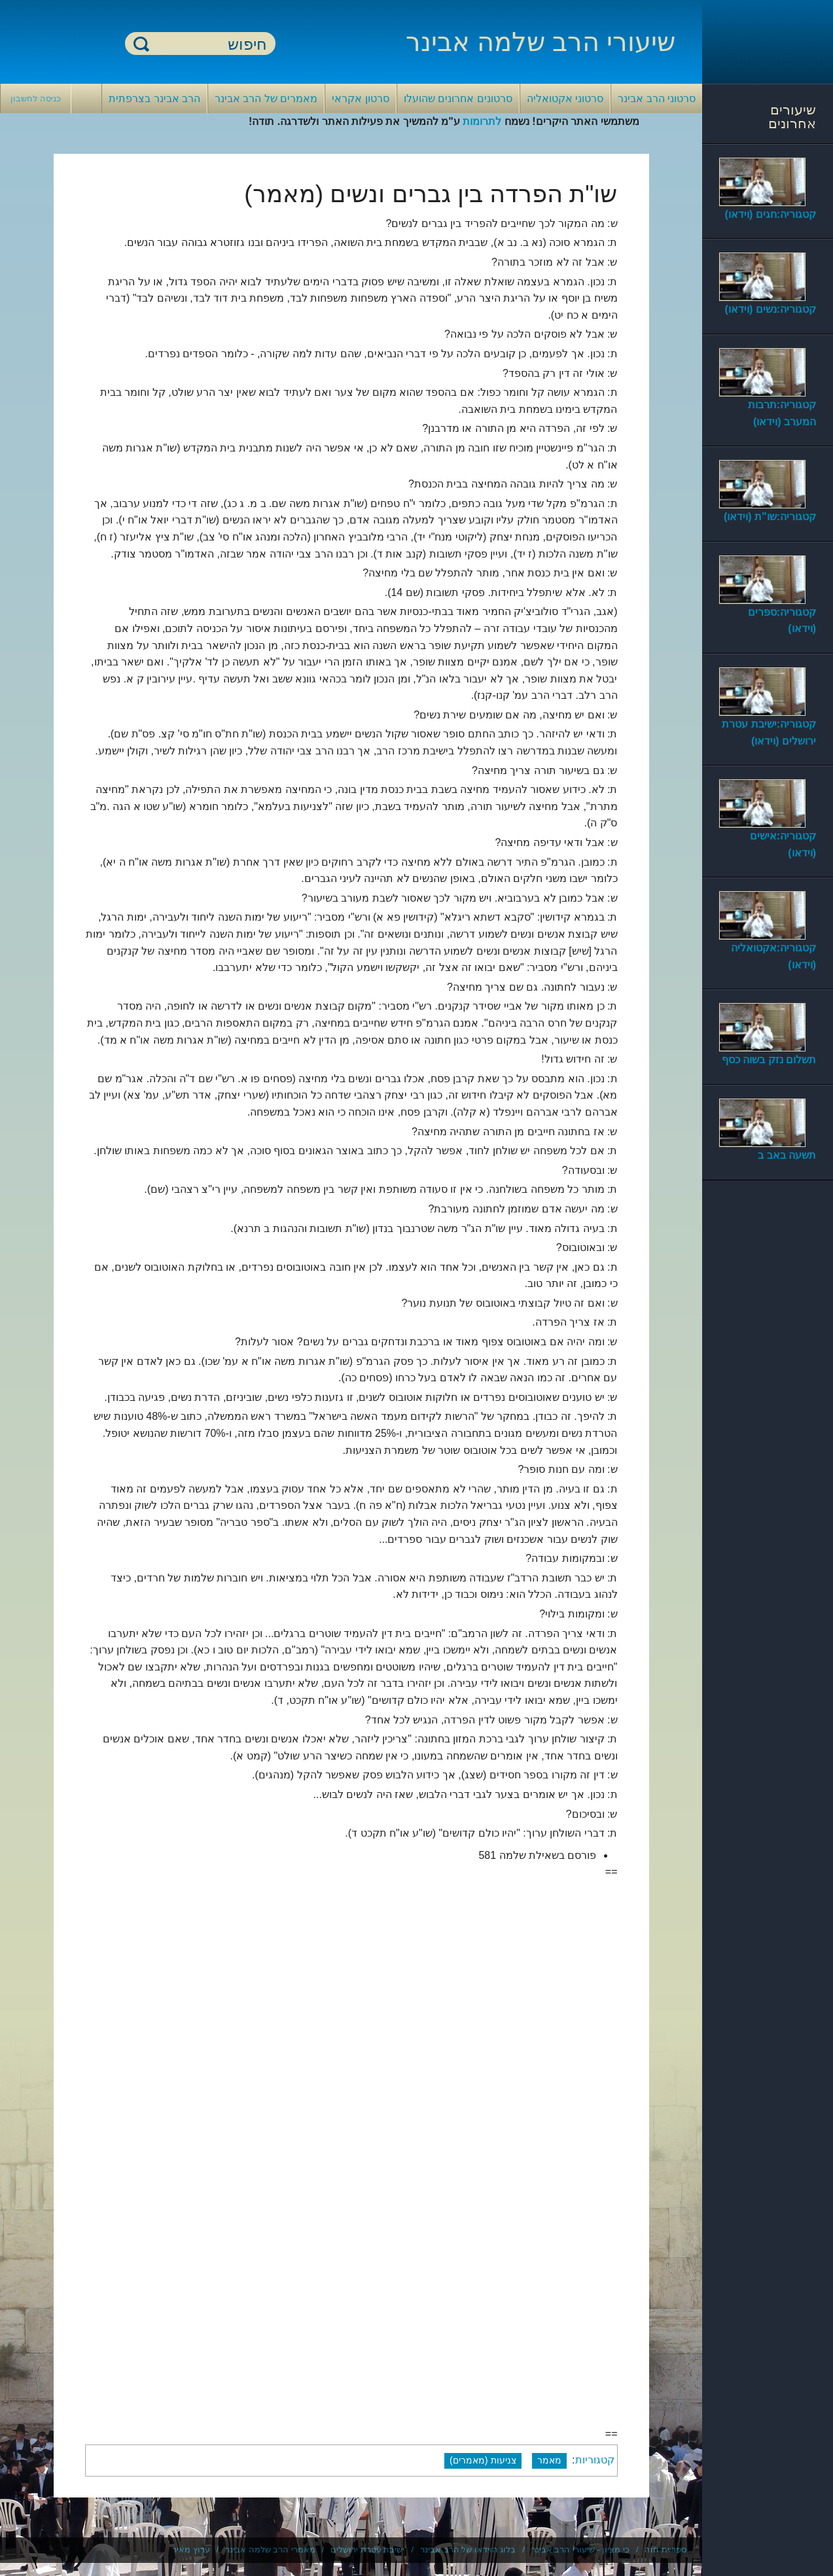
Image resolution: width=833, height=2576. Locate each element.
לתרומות (482, 121)
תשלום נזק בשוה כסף (769, 1059)
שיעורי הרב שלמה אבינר (540, 41)
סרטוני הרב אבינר (657, 98)
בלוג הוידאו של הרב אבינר (468, 2549)
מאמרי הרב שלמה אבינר (270, 2549)
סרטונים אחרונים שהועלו (458, 98)
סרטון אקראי (360, 98)
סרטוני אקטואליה (565, 98)
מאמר (549, 2460)
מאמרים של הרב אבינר (266, 98)
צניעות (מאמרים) (483, 2460)
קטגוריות (594, 2459)
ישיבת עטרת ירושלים (367, 2549)
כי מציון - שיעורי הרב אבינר (580, 2549)
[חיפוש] (208, 44)
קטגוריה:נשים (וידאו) (770, 309)
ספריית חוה (665, 2549)
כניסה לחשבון (35, 98)
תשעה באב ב (787, 1155)
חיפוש (141, 43)
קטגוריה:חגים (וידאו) (770, 214)
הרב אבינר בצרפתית (154, 98)
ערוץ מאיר (191, 2549)
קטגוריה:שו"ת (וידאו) (770, 516)
